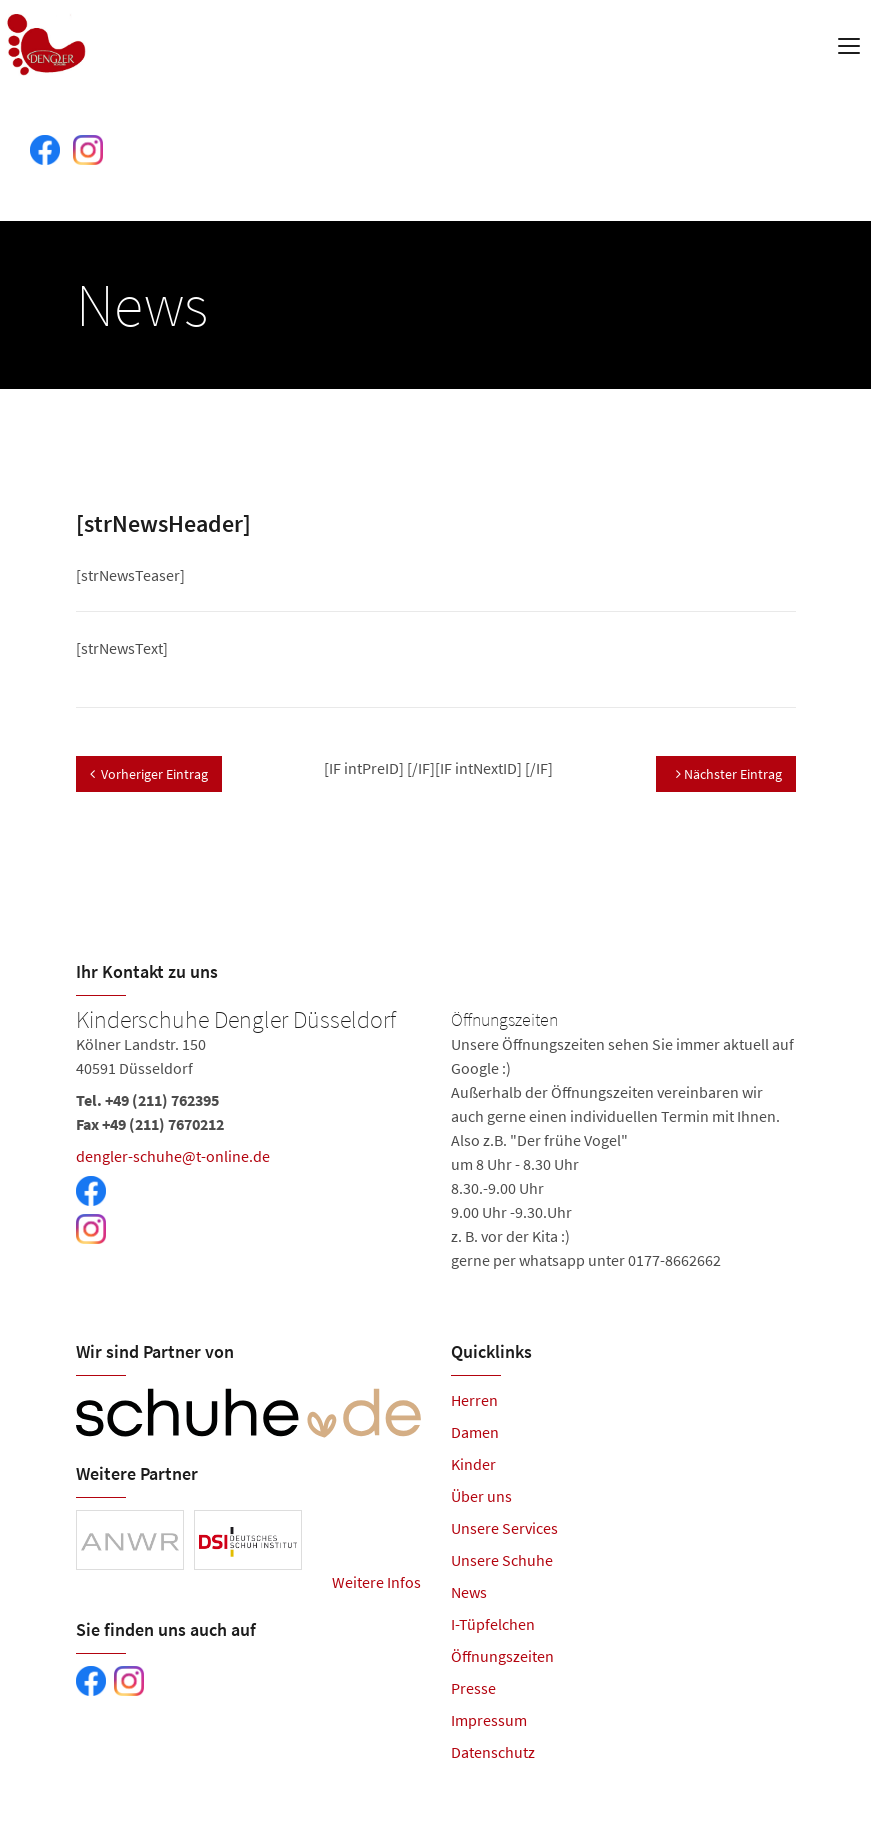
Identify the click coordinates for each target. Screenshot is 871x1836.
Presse (473, 1688)
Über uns (481, 1496)
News (469, 1592)
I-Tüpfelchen (493, 1624)
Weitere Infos (376, 1582)
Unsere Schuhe (502, 1560)
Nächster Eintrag (729, 774)
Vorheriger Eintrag (149, 774)
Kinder (473, 1464)
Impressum (489, 1720)
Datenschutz (493, 1752)
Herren (474, 1400)
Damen (475, 1432)
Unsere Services (504, 1528)
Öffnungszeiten (502, 1656)
